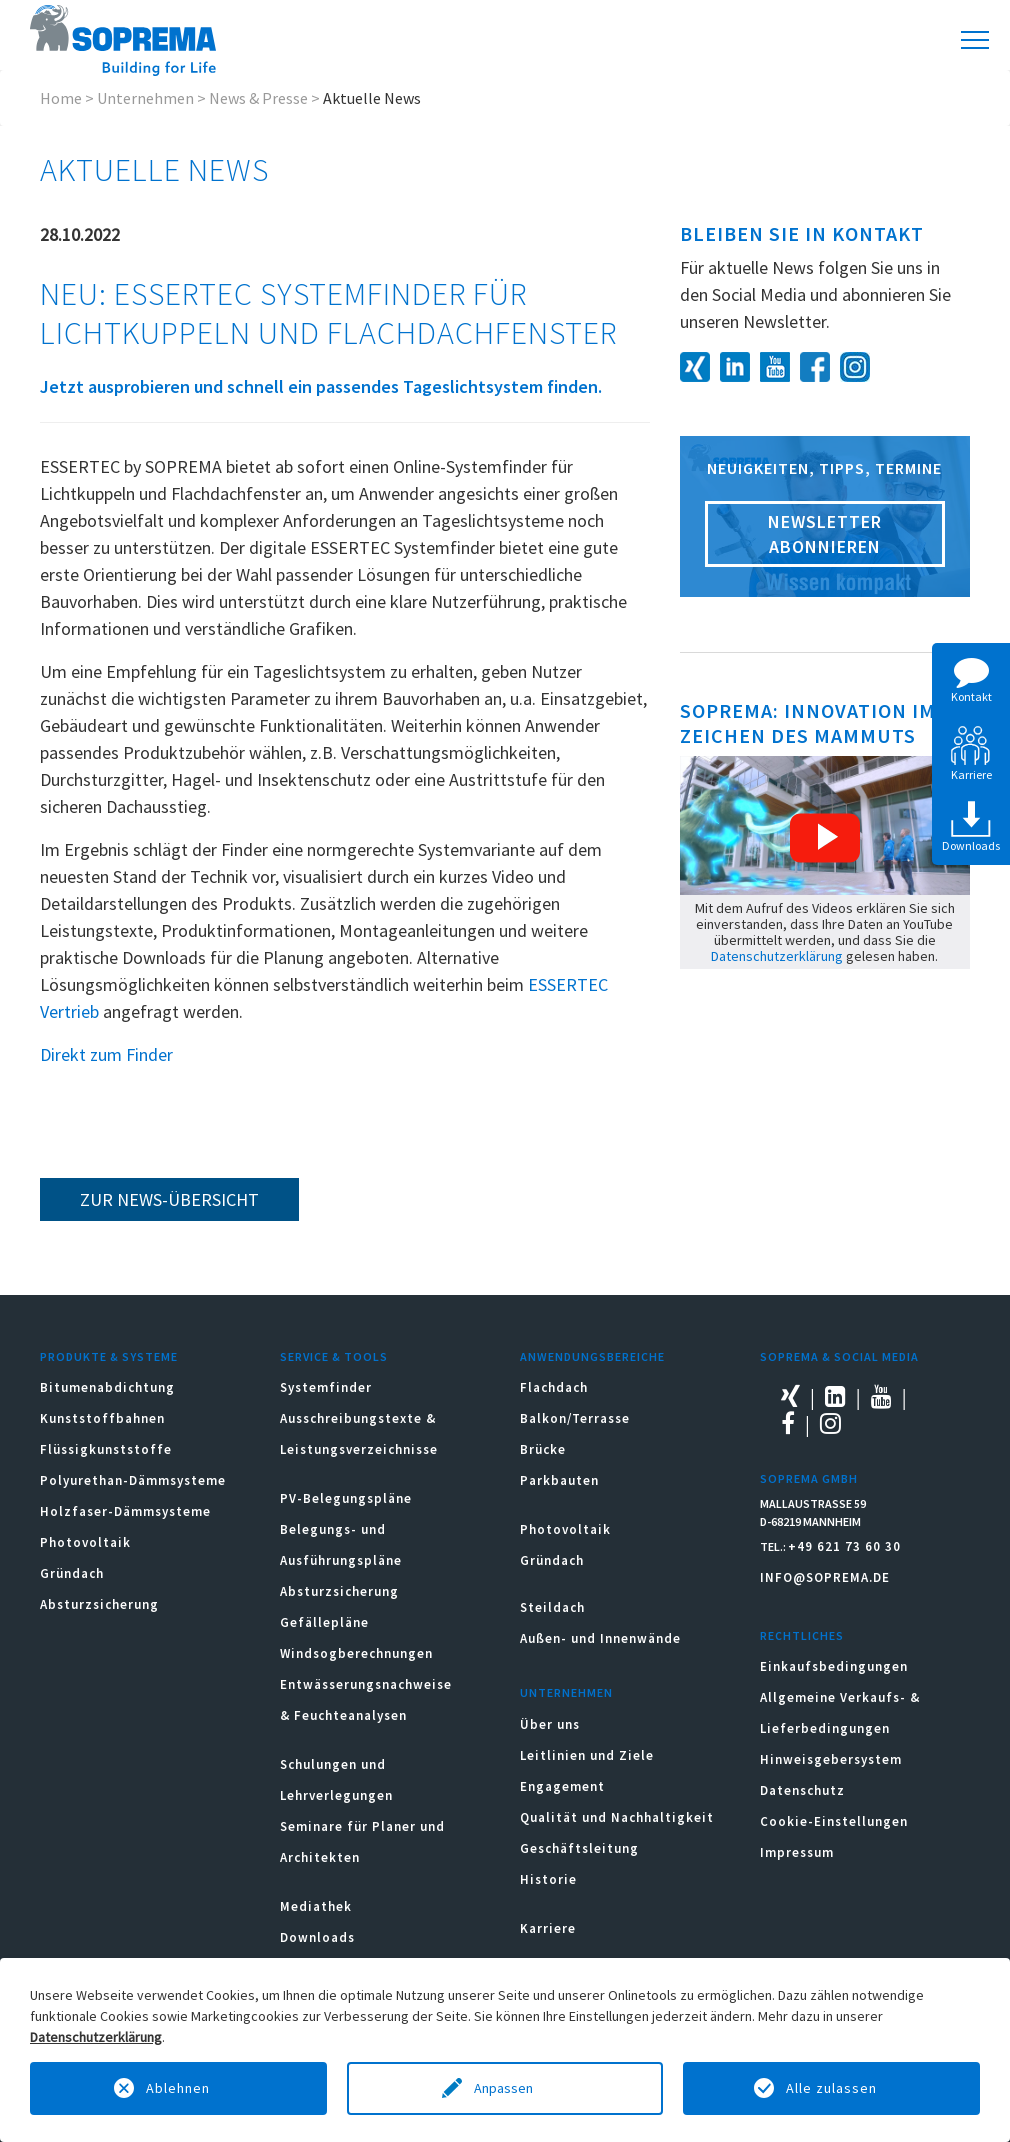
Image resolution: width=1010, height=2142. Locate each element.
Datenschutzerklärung (777, 956)
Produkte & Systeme (109, 1356)
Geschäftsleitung (579, 1848)
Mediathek (316, 1906)
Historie (548, 1879)
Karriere (548, 1928)
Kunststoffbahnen (102, 1418)
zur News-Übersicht (169, 1199)
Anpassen (505, 2088)
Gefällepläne (324, 1622)
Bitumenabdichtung (107, 1387)
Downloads (317, 1937)
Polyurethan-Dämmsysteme (133, 1480)
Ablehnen (178, 2088)
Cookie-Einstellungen (834, 1821)
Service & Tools (334, 1356)
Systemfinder (326, 1387)
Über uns (550, 1724)
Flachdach (554, 1387)
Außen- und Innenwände (600, 1638)
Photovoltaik (85, 1542)
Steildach (552, 1607)
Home (61, 98)
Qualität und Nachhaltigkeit (617, 1817)
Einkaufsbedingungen (834, 1666)
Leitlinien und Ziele (587, 1755)
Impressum (797, 1852)
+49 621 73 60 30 (844, 1546)
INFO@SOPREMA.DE (825, 1577)
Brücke (543, 1449)
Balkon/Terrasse (575, 1418)
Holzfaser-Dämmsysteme (125, 1511)
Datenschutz (802, 1790)
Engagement (562, 1786)
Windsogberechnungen (356, 1653)
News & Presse (258, 98)
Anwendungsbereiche (592, 1356)
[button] (825, 838)
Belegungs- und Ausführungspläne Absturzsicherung (341, 1560)
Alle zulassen (831, 2088)
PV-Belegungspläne (346, 1498)
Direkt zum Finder (106, 1054)
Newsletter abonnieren (825, 534)
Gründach (72, 1573)
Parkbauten (559, 1480)
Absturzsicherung (99, 1604)
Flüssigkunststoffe (106, 1449)
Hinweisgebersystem (831, 1759)
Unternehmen (145, 98)
